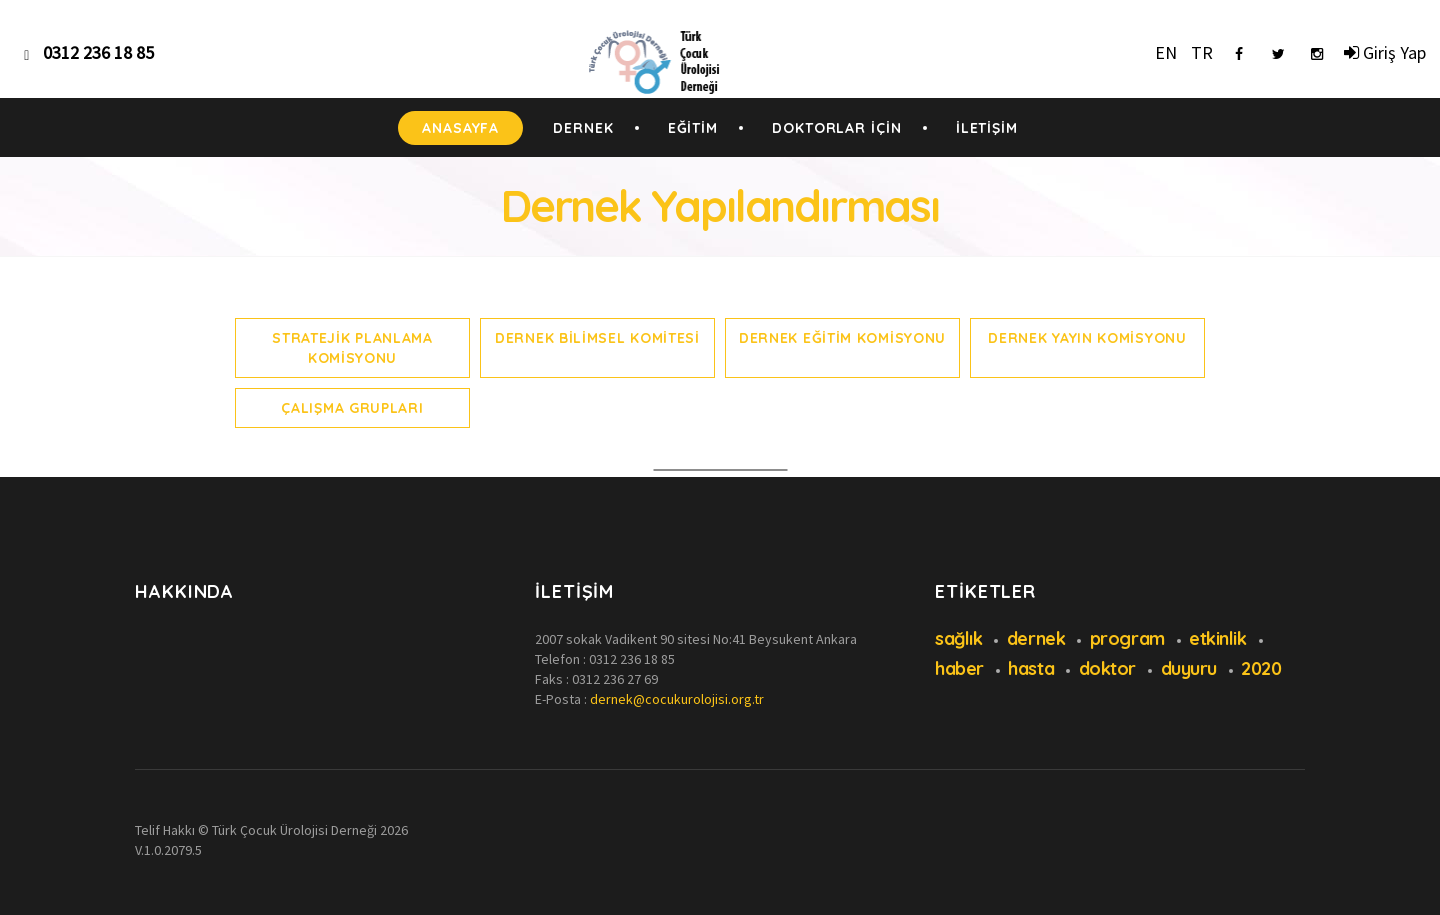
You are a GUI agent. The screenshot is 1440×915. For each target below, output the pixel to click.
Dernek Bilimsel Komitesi (597, 338)
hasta (1031, 668)
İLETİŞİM (987, 128)
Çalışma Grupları (352, 408)
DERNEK (583, 128)
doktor (1107, 668)
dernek (1036, 638)
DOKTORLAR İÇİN (837, 128)
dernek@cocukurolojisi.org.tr (677, 699)
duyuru (1189, 668)
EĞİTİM (693, 128)
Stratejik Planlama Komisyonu (352, 348)
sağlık (958, 638)
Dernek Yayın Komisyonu (1087, 338)
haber (959, 668)
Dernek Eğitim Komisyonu (842, 338)
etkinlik (1217, 638)
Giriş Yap (1385, 52)
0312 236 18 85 (632, 659)
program (1127, 638)
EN (1166, 52)
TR (1202, 52)
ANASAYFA (460, 128)
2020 (1261, 668)
